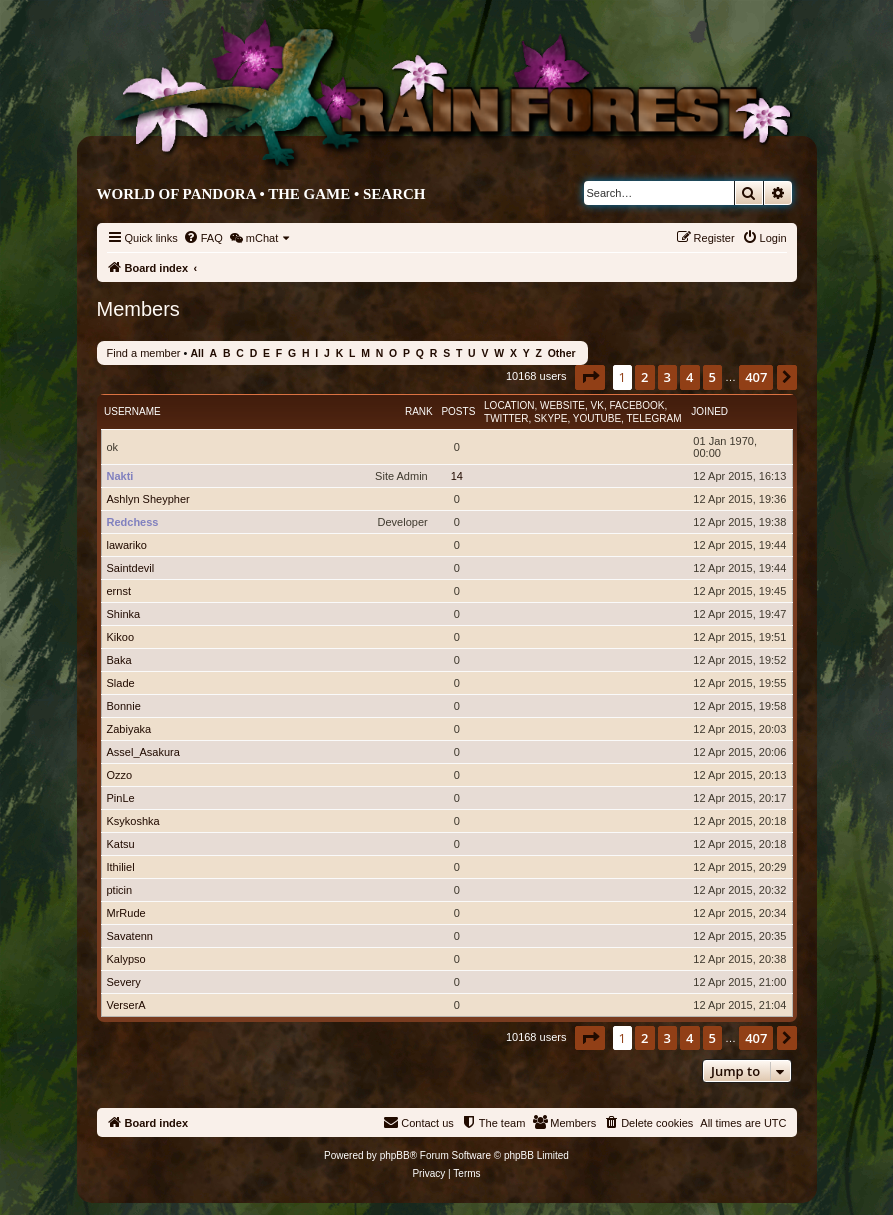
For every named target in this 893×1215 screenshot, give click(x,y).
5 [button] (712, 377)
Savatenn (130, 936)
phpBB (395, 1155)
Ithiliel (121, 867)
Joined (709, 411)
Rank (419, 411)
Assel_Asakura (143, 752)
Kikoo (121, 637)
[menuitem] (203, 238)
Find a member (144, 353)
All (196, 353)
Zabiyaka (129, 729)
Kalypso (126, 959)
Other (562, 353)
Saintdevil (131, 568)
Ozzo (120, 775)
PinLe (121, 798)
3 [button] (667, 377)
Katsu (121, 844)
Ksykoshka (133, 821)
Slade (121, 683)
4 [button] (689, 377)
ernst (119, 591)
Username (132, 411)
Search (394, 194)
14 (457, 476)
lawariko (127, 545)
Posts (458, 411)
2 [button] (644, 377)
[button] (590, 377)
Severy (124, 982)
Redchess (133, 522)
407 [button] (756, 377)
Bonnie (124, 706)
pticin (120, 890)
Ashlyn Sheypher (148, 499)
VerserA (126, 1005)
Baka (119, 660)
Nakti (120, 476)
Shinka (124, 614)
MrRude (126, 913)
